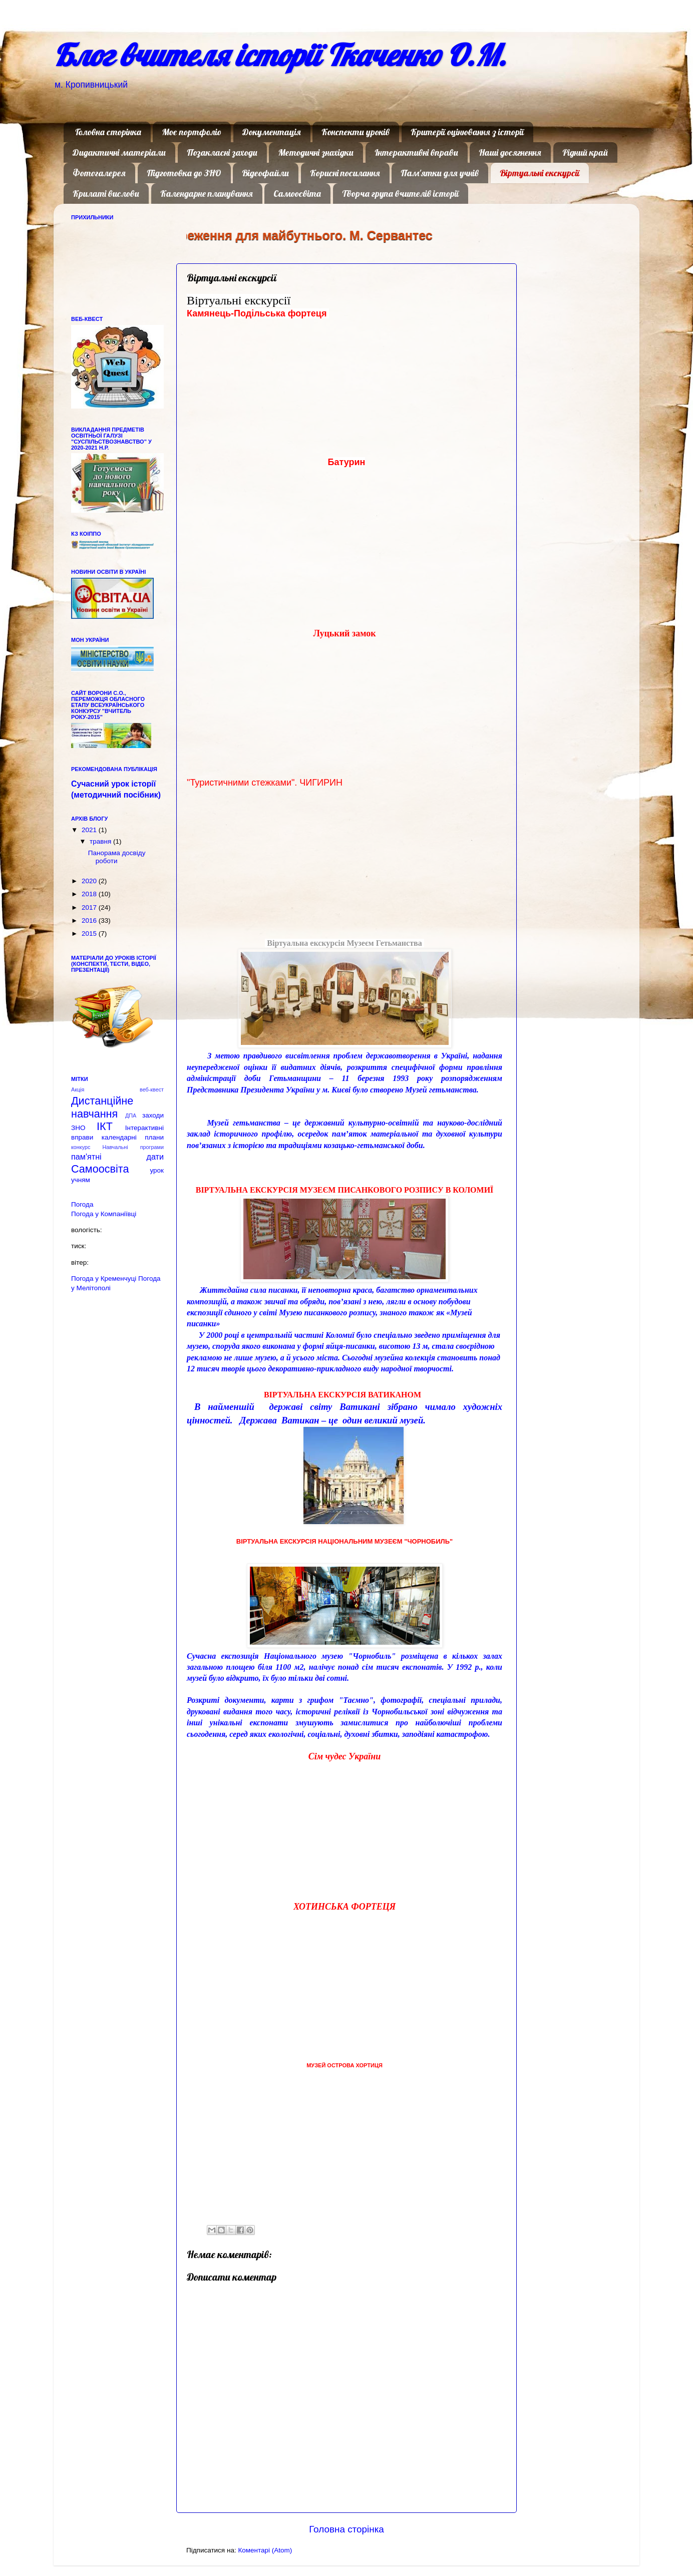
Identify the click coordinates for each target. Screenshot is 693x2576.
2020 (90, 881)
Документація (271, 132)
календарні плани (133, 1137)
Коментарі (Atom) (265, 2550)
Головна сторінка (108, 132)
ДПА (130, 1116)
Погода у (103, 1214)
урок (157, 1170)
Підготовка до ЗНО (184, 173)
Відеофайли (265, 173)
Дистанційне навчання (102, 1107)
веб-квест (152, 1089)
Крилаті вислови (106, 193)
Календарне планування (206, 193)
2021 (90, 830)
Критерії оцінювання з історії (467, 132)
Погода (82, 1204)
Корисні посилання (345, 173)
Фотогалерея (99, 173)
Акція (77, 1089)
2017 (90, 907)
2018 (90, 894)
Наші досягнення (510, 152)
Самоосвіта (297, 193)
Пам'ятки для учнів (440, 173)
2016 (90, 920)
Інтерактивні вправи (416, 152)
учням (80, 1180)
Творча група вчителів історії (400, 193)
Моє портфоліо (191, 132)
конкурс (80, 1147)
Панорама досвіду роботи (117, 857)
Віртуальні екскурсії (539, 173)
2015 (90, 933)
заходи (153, 1115)
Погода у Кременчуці (103, 1278)
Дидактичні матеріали (119, 152)
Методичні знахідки (316, 152)
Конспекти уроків (355, 132)
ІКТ (105, 1126)
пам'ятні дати (117, 1156)
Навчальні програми (133, 1147)
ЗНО (78, 1128)
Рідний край (585, 152)
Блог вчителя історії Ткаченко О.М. (280, 55)
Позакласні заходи (222, 152)
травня (101, 841)
